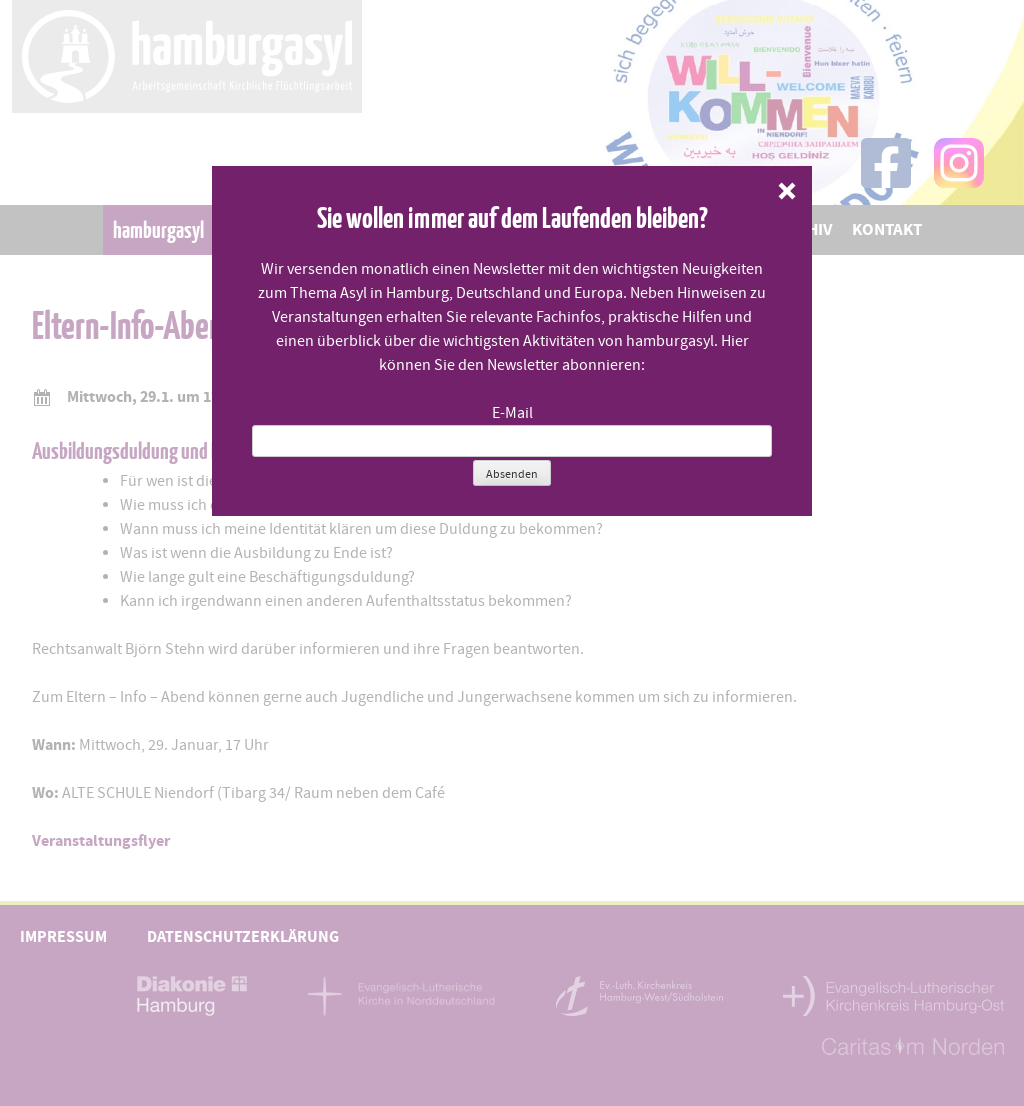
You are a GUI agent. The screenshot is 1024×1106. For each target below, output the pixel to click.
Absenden (512, 474)
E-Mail (512, 413)
